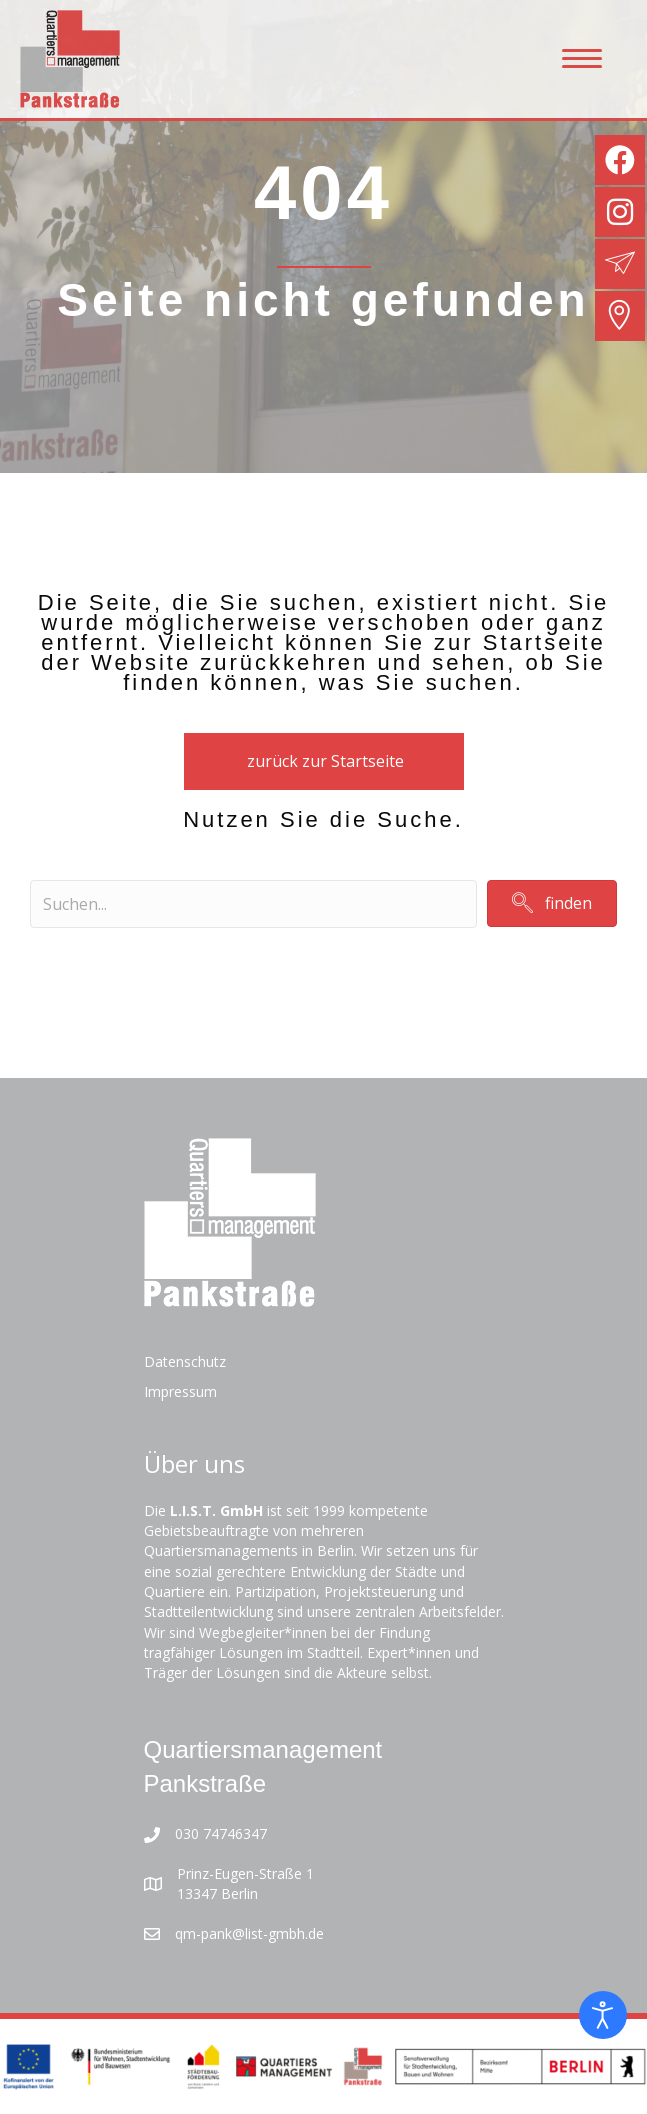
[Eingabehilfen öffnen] (603, 2015)
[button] (552, 903)
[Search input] (253, 904)
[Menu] (582, 59)
